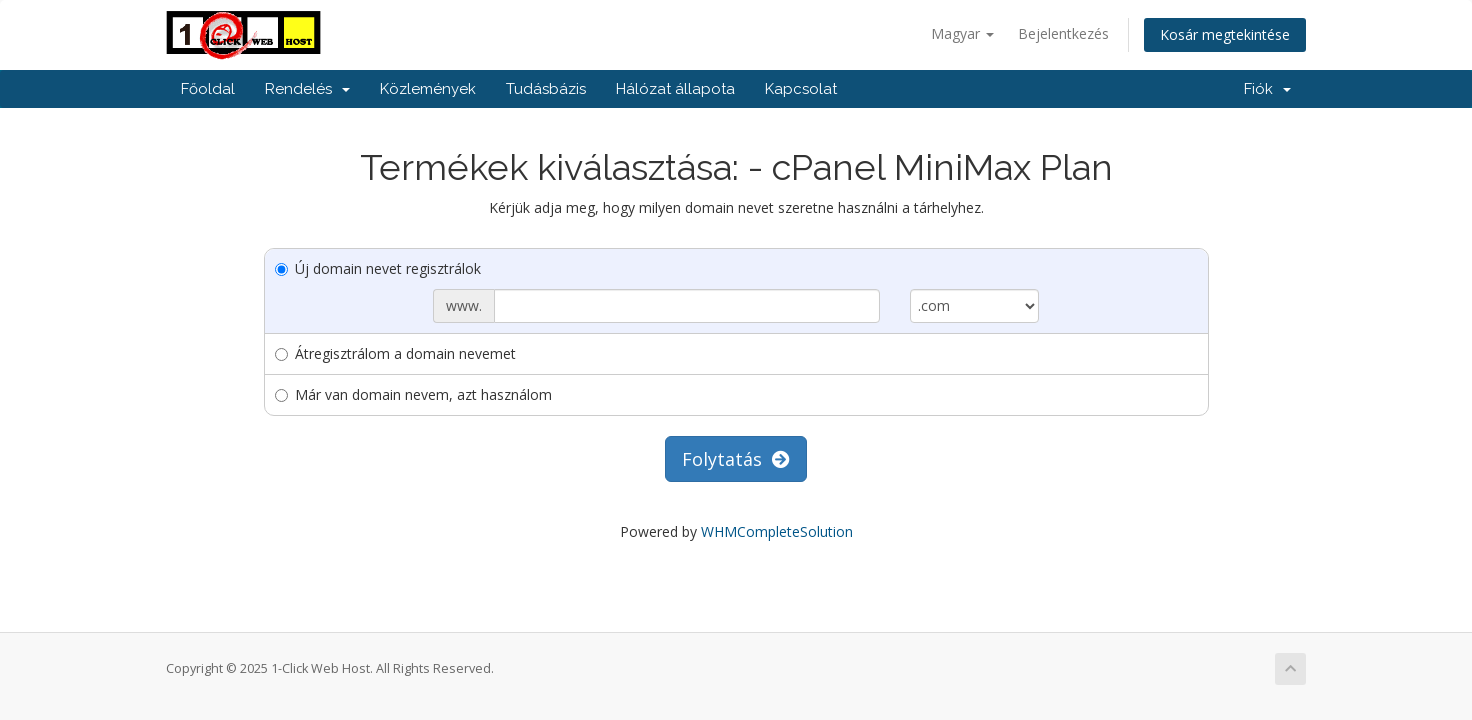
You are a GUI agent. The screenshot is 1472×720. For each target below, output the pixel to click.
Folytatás (736, 459)
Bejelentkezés (1063, 33)
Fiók (1267, 89)
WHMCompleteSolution (777, 531)
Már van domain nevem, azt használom (413, 394)
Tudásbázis (546, 89)
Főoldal (208, 89)
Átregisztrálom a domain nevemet (395, 353)
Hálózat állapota (675, 89)
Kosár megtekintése (1225, 34)
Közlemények (428, 89)
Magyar (962, 33)
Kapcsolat (801, 89)
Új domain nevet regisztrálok (378, 268)
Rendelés (307, 89)
